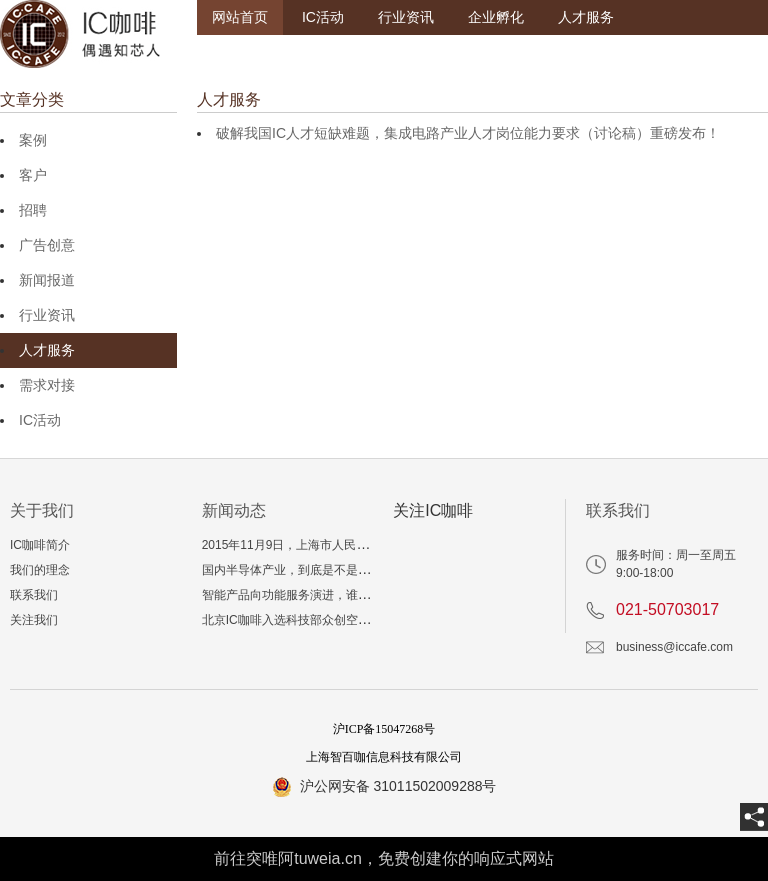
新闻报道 (47, 280)
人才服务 (586, 17)
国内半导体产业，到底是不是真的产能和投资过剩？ (340, 570)
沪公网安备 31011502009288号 (398, 786)
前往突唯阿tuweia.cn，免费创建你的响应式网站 (384, 858)
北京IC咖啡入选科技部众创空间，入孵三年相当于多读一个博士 (370, 620)
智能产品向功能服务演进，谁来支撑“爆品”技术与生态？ (350, 595)
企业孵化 (496, 17)
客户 (33, 175)
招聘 (33, 210)
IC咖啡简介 (40, 545)
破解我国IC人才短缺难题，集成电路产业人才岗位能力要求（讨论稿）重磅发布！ (468, 133)
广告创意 (47, 245)
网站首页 (240, 17)
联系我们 (34, 595)
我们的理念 (40, 570)
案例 (33, 140)
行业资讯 (406, 17)
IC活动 (323, 17)
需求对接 (47, 385)
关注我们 (34, 620)
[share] (754, 817)
